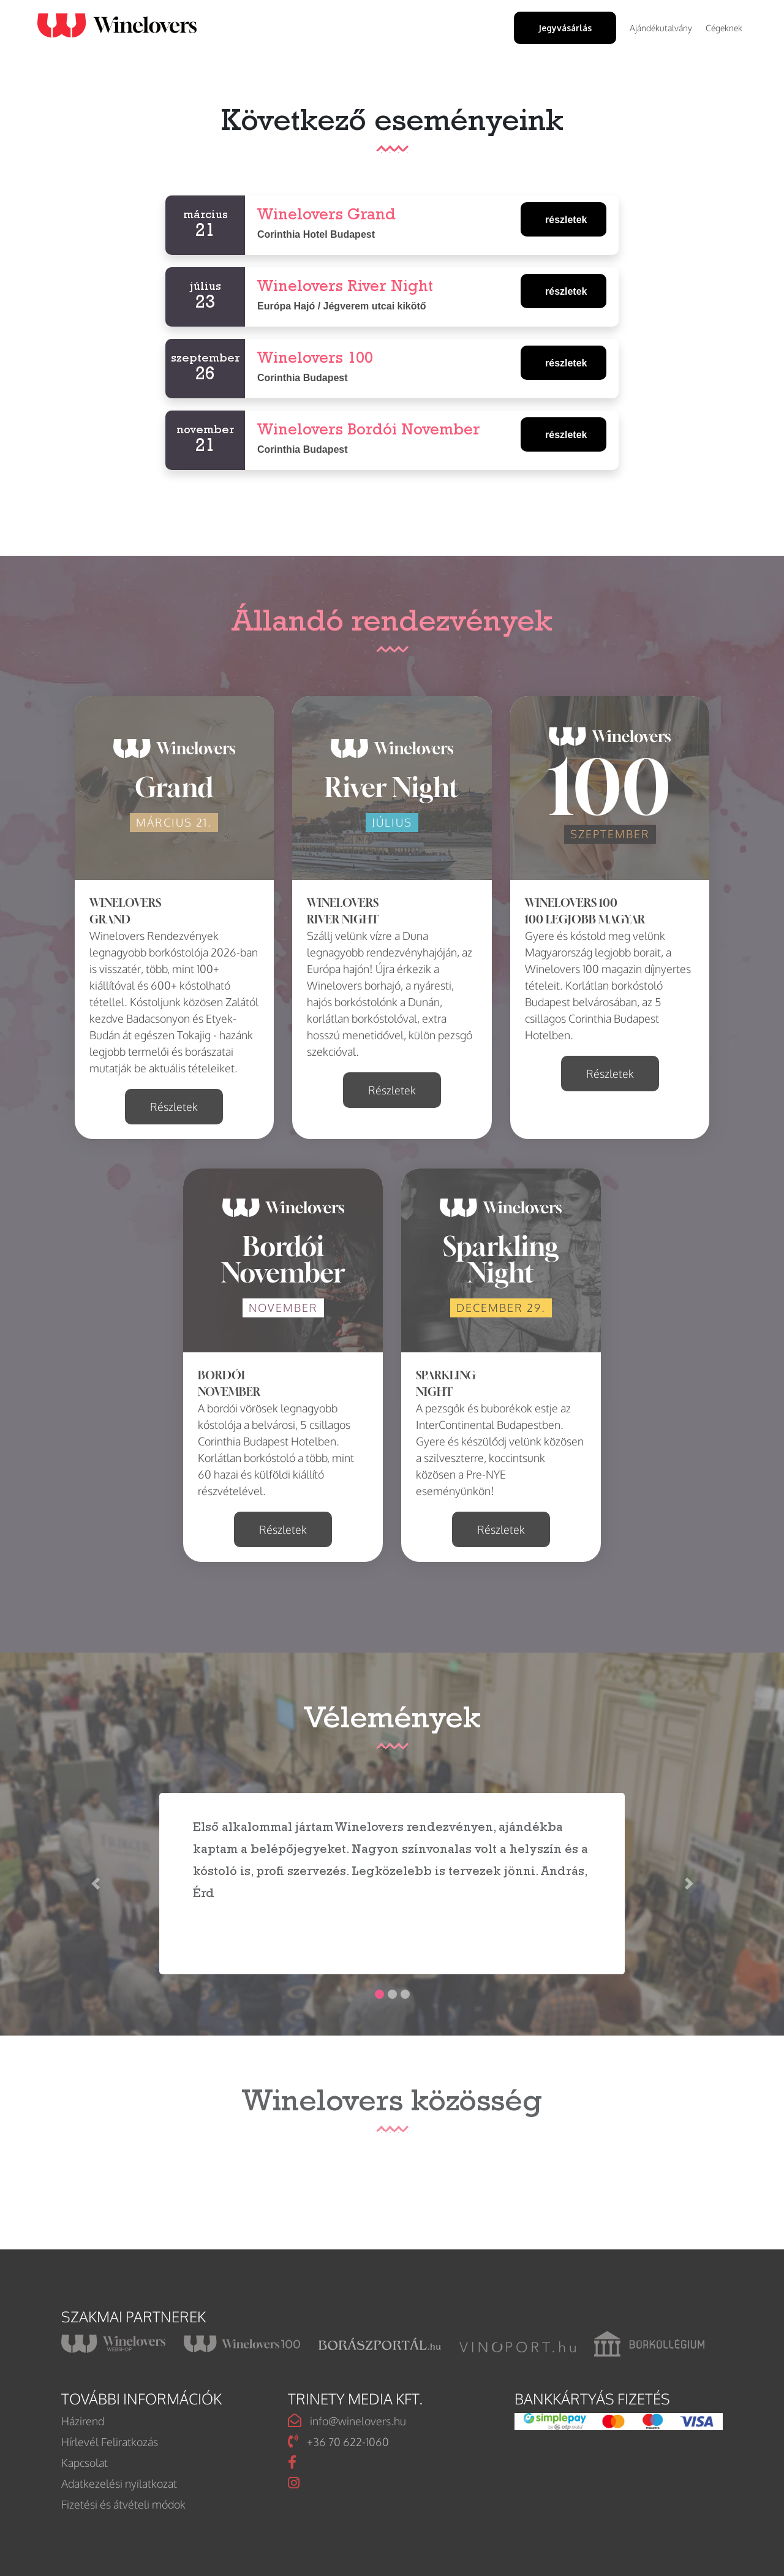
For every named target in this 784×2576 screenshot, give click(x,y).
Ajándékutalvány (661, 28)
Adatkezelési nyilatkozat (119, 2483)
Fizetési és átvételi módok (123, 2504)
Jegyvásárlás (565, 28)
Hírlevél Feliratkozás (109, 2442)
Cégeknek (724, 28)
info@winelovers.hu (347, 2421)
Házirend (82, 2421)
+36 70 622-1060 (338, 2441)
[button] (95, 1883)
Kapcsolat (84, 2462)
